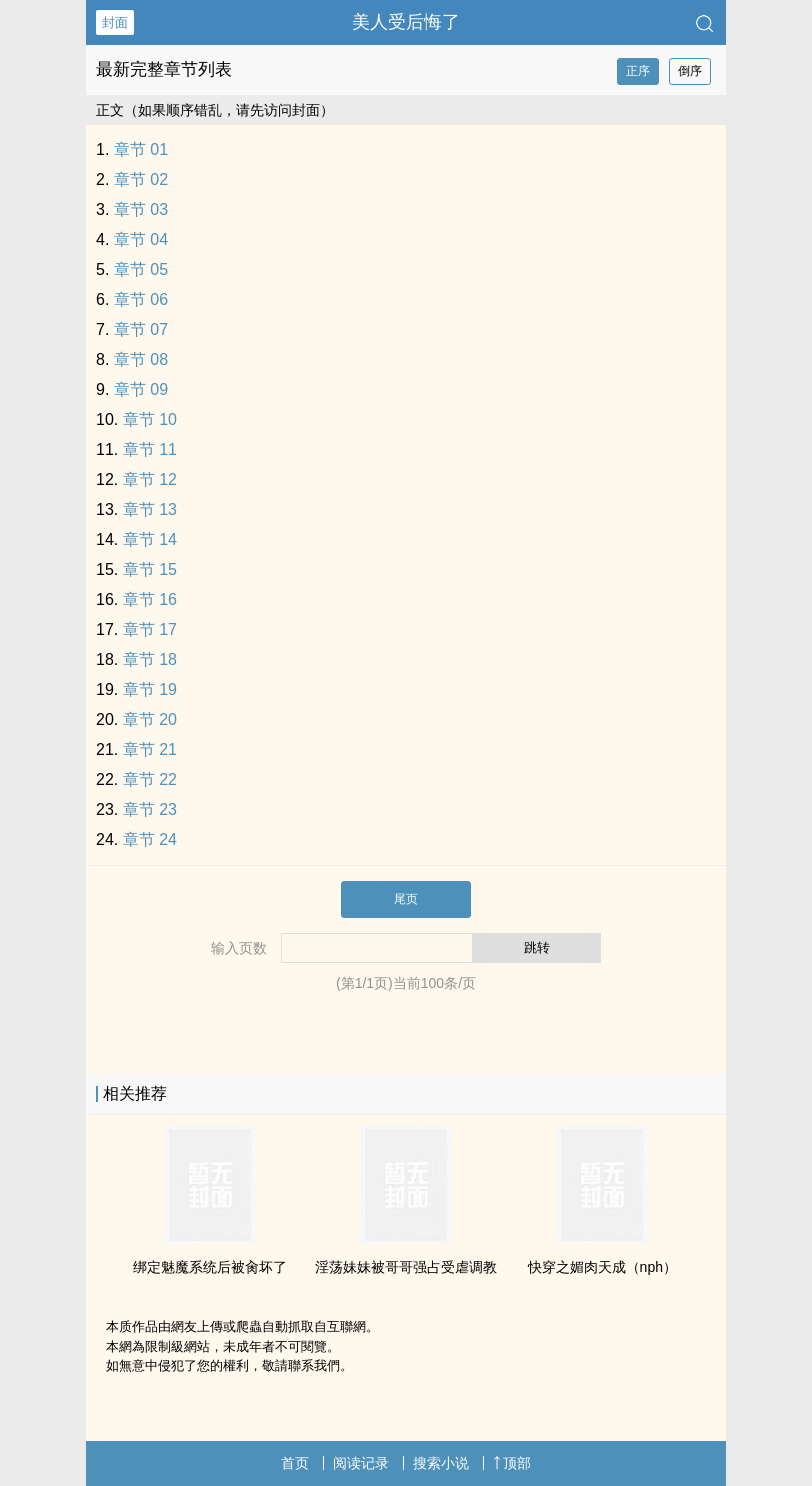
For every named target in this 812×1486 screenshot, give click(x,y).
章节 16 (150, 599)
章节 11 (150, 449)
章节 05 (141, 269)
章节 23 (150, 809)
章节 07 (141, 329)
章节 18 (150, 659)
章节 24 (150, 839)
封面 (115, 22)
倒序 (690, 71)
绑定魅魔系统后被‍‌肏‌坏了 (210, 1267)
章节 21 (150, 749)
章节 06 (141, 299)
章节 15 (150, 569)
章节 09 (141, 389)
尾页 (406, 899)
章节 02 (141, 179)
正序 (638, 71)
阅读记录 (361, 1463)
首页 (295, 1463)
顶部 (512, 1463)
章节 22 (150, 779)
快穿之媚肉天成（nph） (602, 1267)
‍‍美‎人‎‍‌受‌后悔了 (406, 22)
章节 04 (141, 239)
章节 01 (141, 149)
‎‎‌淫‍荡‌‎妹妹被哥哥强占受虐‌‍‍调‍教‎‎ (406, 1267)
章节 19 (150, 689)
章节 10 (150, 419)
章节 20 (150, 719)
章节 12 (150, 479)
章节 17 (150, 629)
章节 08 (141, 359)
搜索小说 (441, 1463)
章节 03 (141, 209)
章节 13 (150, 509)
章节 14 (150, 539)
